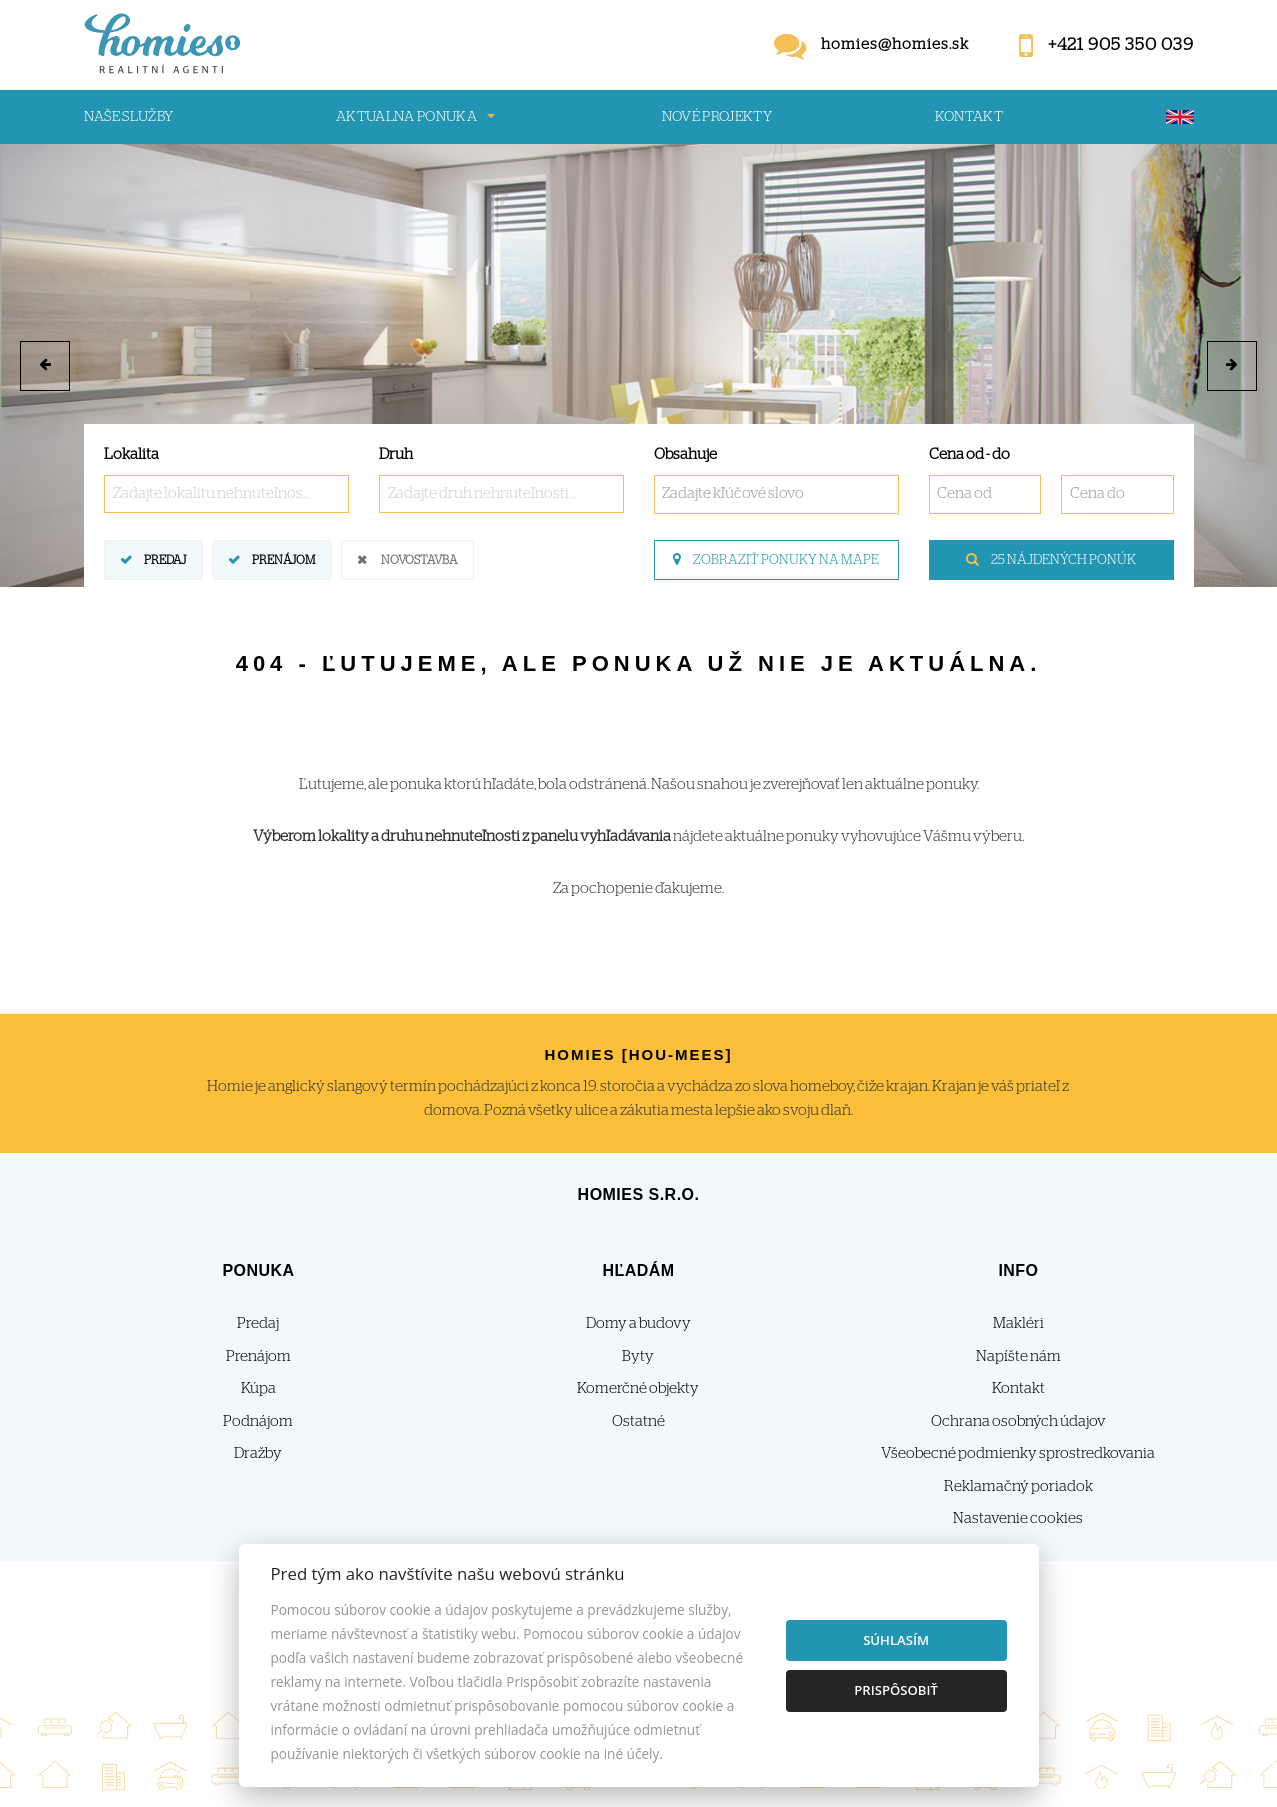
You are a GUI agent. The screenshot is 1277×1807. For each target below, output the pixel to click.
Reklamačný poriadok (1018, 1486)
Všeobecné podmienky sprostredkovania (1018, 1453)
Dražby (258, 1453)
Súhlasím (896, 1640)
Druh (396, 454)
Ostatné (638, 1421)
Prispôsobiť (896, 1690)
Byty (638, 1356)
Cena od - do (969, 454)
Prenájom (283, 558)
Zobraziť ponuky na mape (776, 560)
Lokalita (131, 454)
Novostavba (419, 558)
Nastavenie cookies (1018, 1518)
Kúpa (258, 1388)
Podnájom (258, 1421)
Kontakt (969, 117)
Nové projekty (717, 117)
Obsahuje (685, 454)
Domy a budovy (638, 1323)
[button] (45, 366)
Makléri (1018, 1323)
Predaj (165, 558)
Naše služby (129, 117)
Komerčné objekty (638, 1388)
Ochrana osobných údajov (1018, 1421)
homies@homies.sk (895, 44)
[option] (638, 365)
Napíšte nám (1018, 1356)
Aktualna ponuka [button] (406, 117)
